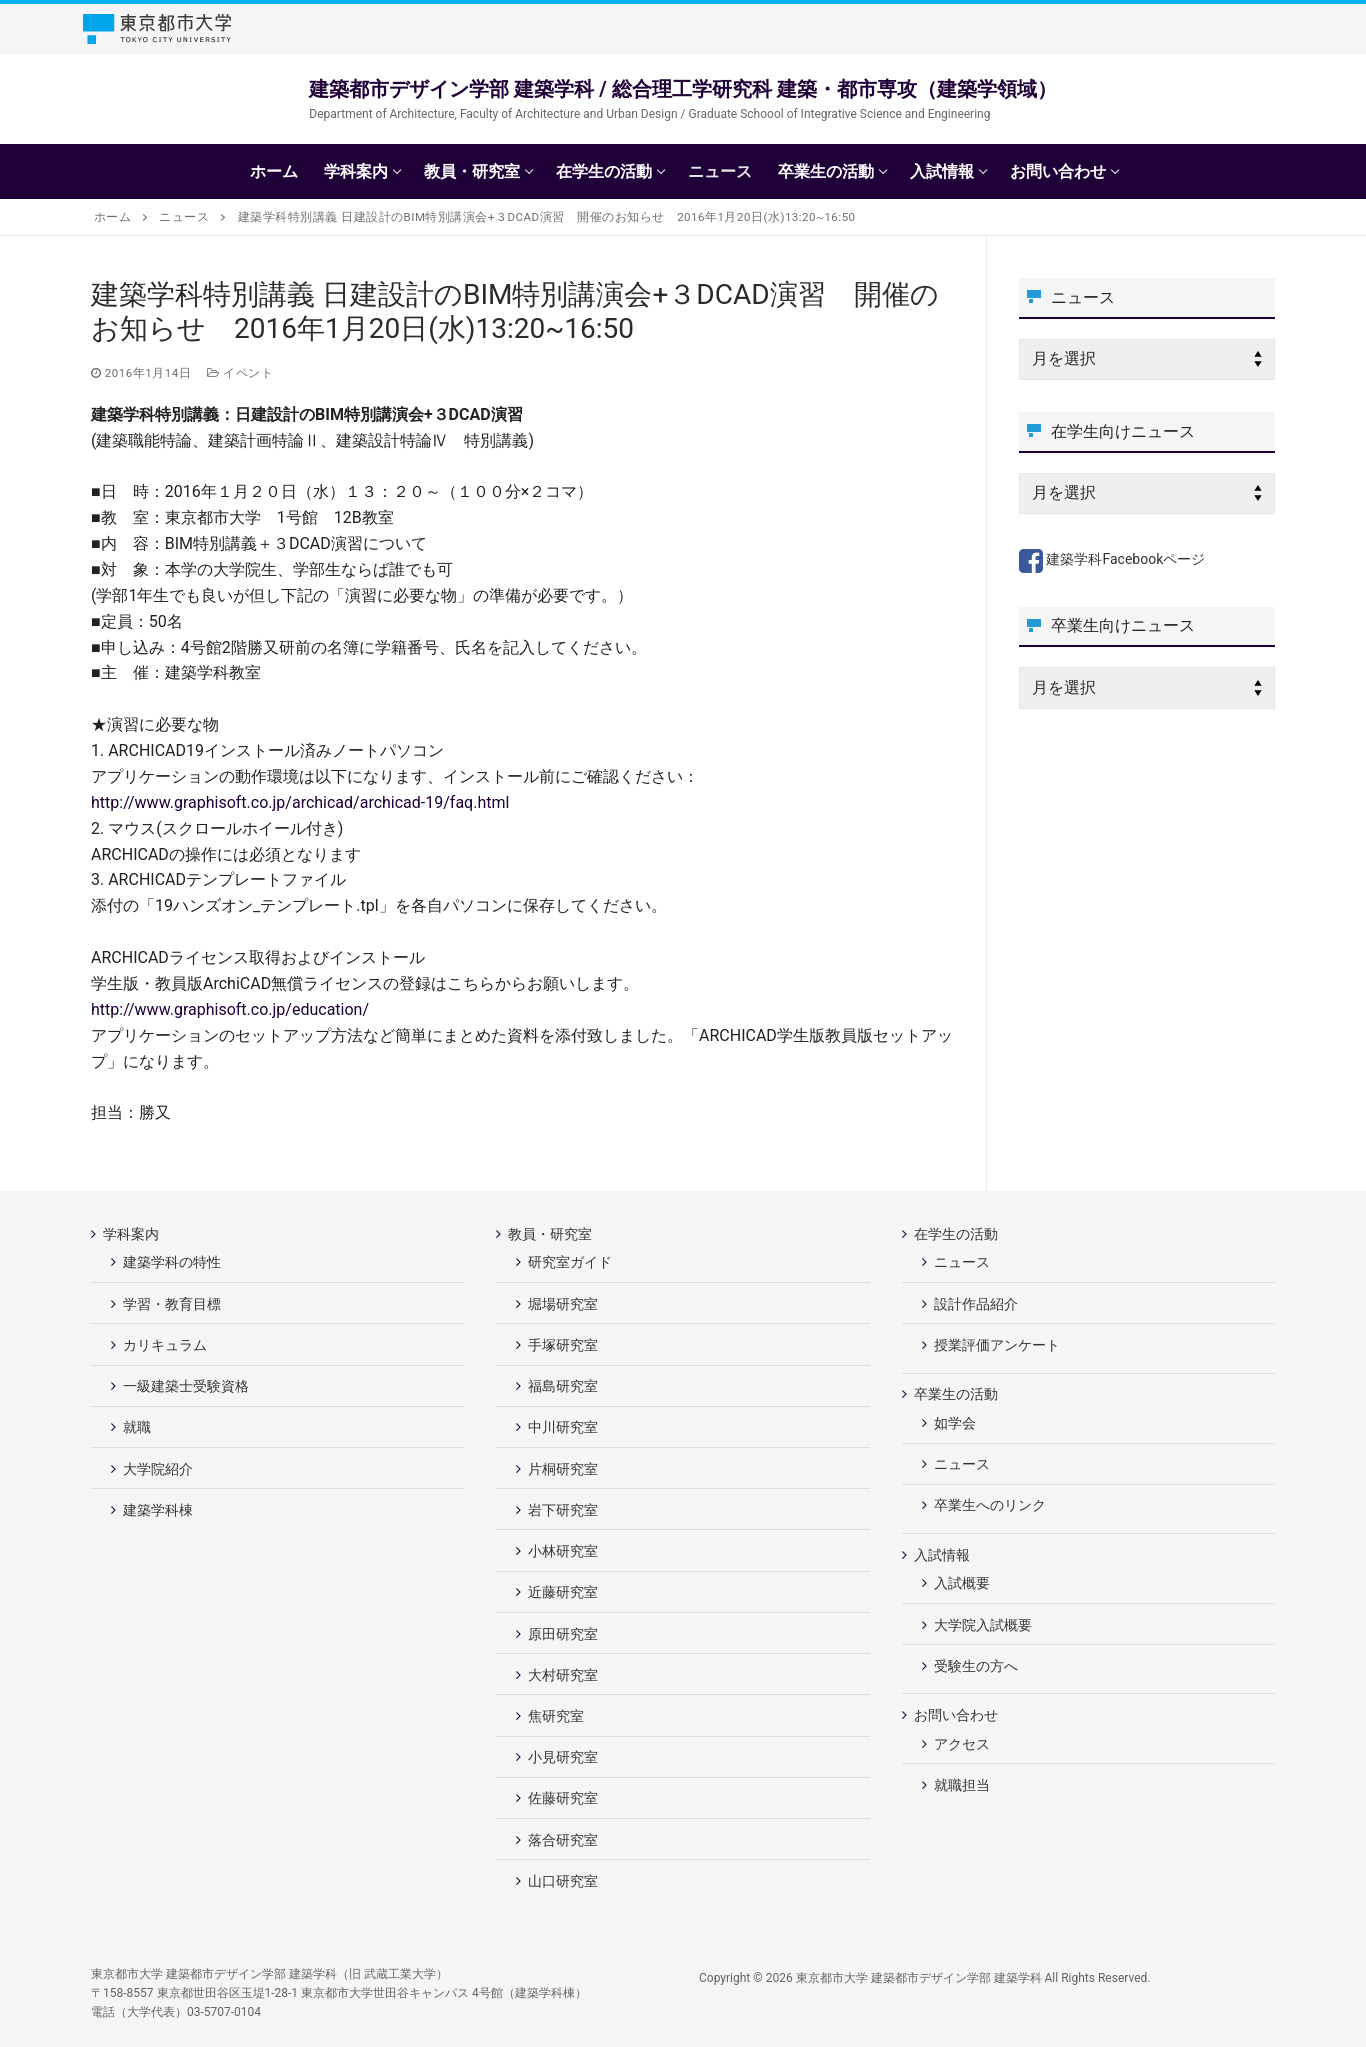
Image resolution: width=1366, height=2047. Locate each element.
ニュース (962, 1262)
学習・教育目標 (172, 1304)
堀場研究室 (563, 1304)
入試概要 (962, 1583)
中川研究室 (563, 1427)
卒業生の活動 (957, 1394)
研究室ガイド (570, 1262)
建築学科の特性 (172, 1262)
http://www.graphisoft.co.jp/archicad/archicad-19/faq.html (300, 802)
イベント (240, 373)
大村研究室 (563, 1675)
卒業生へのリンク (990, 1505)
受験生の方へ (976, 1666)
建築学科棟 (158, 1510)
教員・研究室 (551, 1234)
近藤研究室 (563, 1592)
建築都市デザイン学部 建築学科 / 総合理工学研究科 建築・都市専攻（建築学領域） (682, 89)
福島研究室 (563, 1386)
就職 (137, 1427)
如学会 (955, 1423)
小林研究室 (563, 1551)
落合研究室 (563, 1840)
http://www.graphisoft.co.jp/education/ (230, 1009)
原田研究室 (563, 1634)
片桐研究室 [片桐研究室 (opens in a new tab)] (563, 1469)
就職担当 (962, 1785)
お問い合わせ (957, 1715)
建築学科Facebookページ (1112, 559)
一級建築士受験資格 (186, 1386)
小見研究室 (563, 1757)
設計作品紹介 (976, 1304)
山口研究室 (563, 1881)
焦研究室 (556, 1716)
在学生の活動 (957, 1234)
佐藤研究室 (563, 1798)
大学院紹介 (158, 1469)
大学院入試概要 (983, 1625)
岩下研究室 (563, 1510)
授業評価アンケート (997, 1345)
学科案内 (132, 1234)
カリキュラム (165, 1345)
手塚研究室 (563, 1345)
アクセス (962, 1744)
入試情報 (943, 1555)
